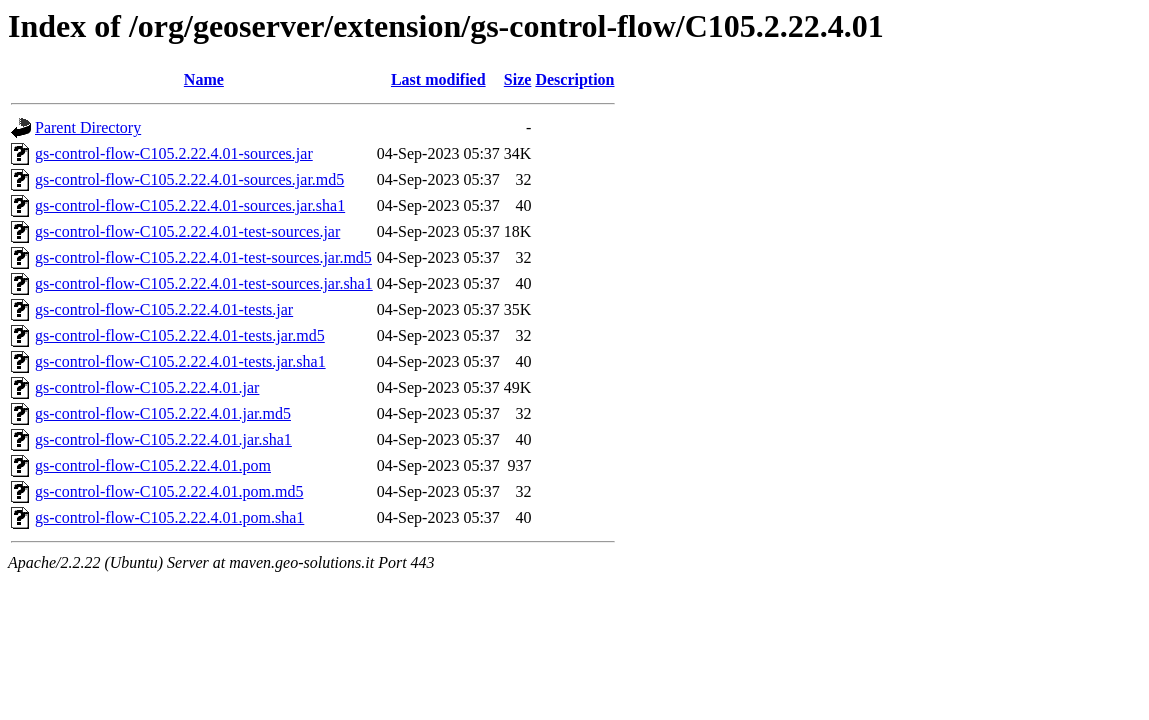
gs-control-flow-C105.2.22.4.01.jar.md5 (163, 413)
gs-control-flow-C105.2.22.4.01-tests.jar (164, 309)
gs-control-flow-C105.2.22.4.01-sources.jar (174, 153)
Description (574, 79)
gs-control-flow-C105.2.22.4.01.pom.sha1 (169, 517)
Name (204, 79)
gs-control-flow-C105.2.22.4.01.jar (147, 387)
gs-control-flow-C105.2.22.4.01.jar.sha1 (163, 439)
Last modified (438, 79)
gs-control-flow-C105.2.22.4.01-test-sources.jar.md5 (203, 257)
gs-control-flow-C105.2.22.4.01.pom (153, 465)
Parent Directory (88, 127)
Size (518, 79)
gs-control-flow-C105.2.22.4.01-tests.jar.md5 (180, 335)
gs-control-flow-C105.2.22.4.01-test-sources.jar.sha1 (204, 283)
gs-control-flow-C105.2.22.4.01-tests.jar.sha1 (180, 361)
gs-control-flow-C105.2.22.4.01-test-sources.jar (187, 231)
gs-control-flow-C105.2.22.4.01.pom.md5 (169, 491)
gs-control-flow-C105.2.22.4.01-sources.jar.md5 (189, 179)
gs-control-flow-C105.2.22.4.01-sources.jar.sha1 (190, 205)
